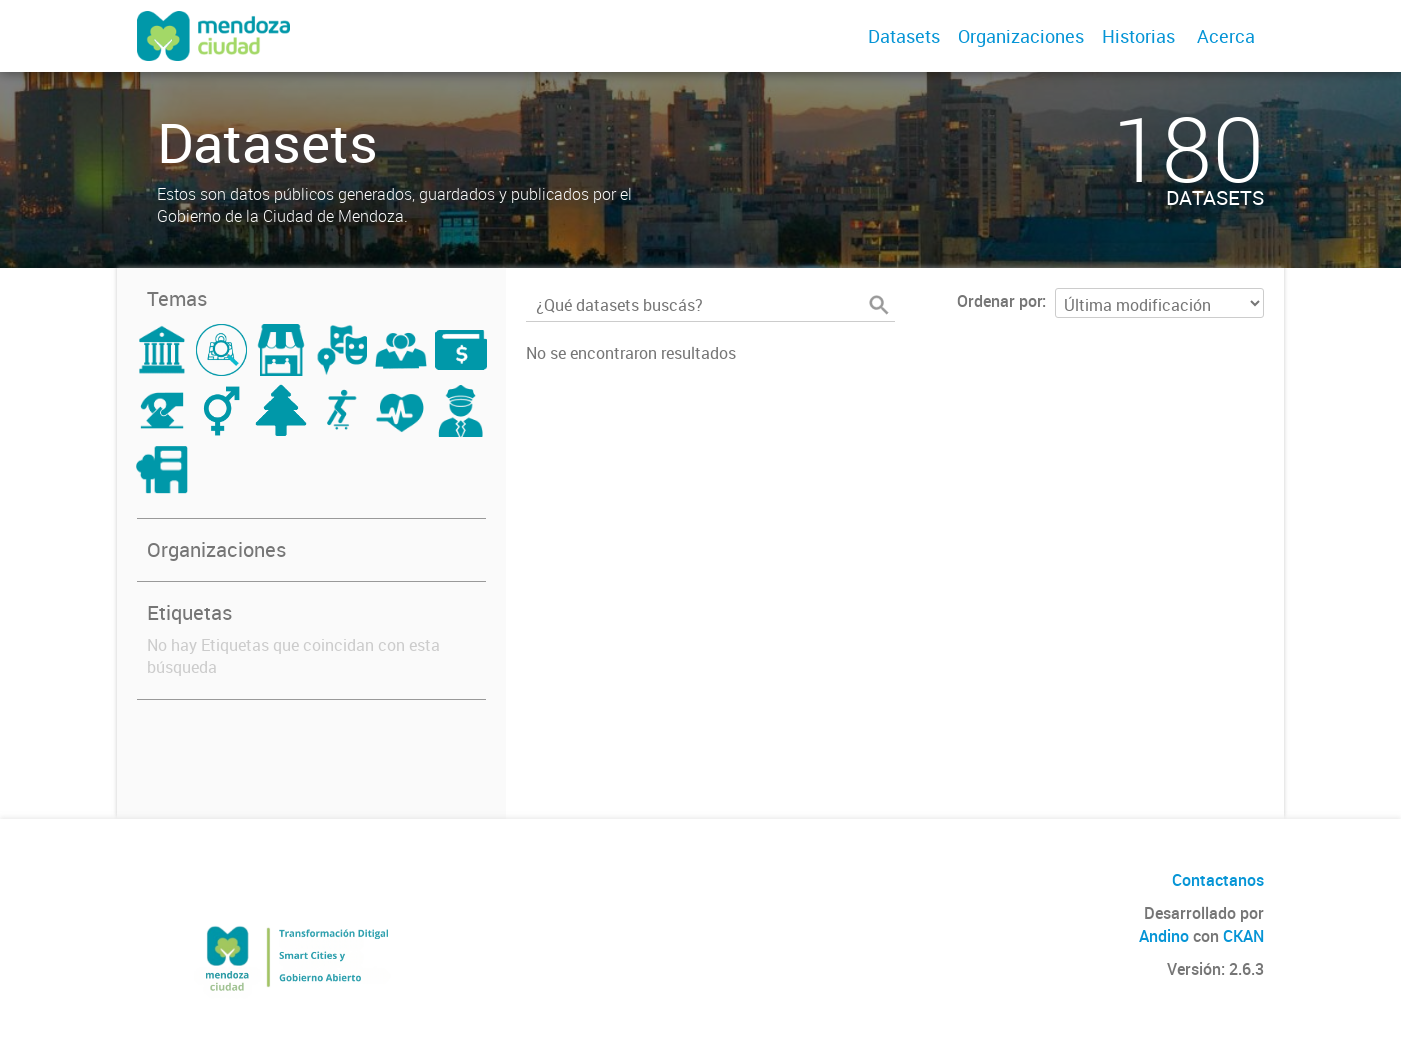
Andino (1164, 936)
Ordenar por (999, 301)
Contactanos (1218, 880)
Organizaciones (1021, 36)
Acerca (1226, 36)
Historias (1138, 36)
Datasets (904, 36)
